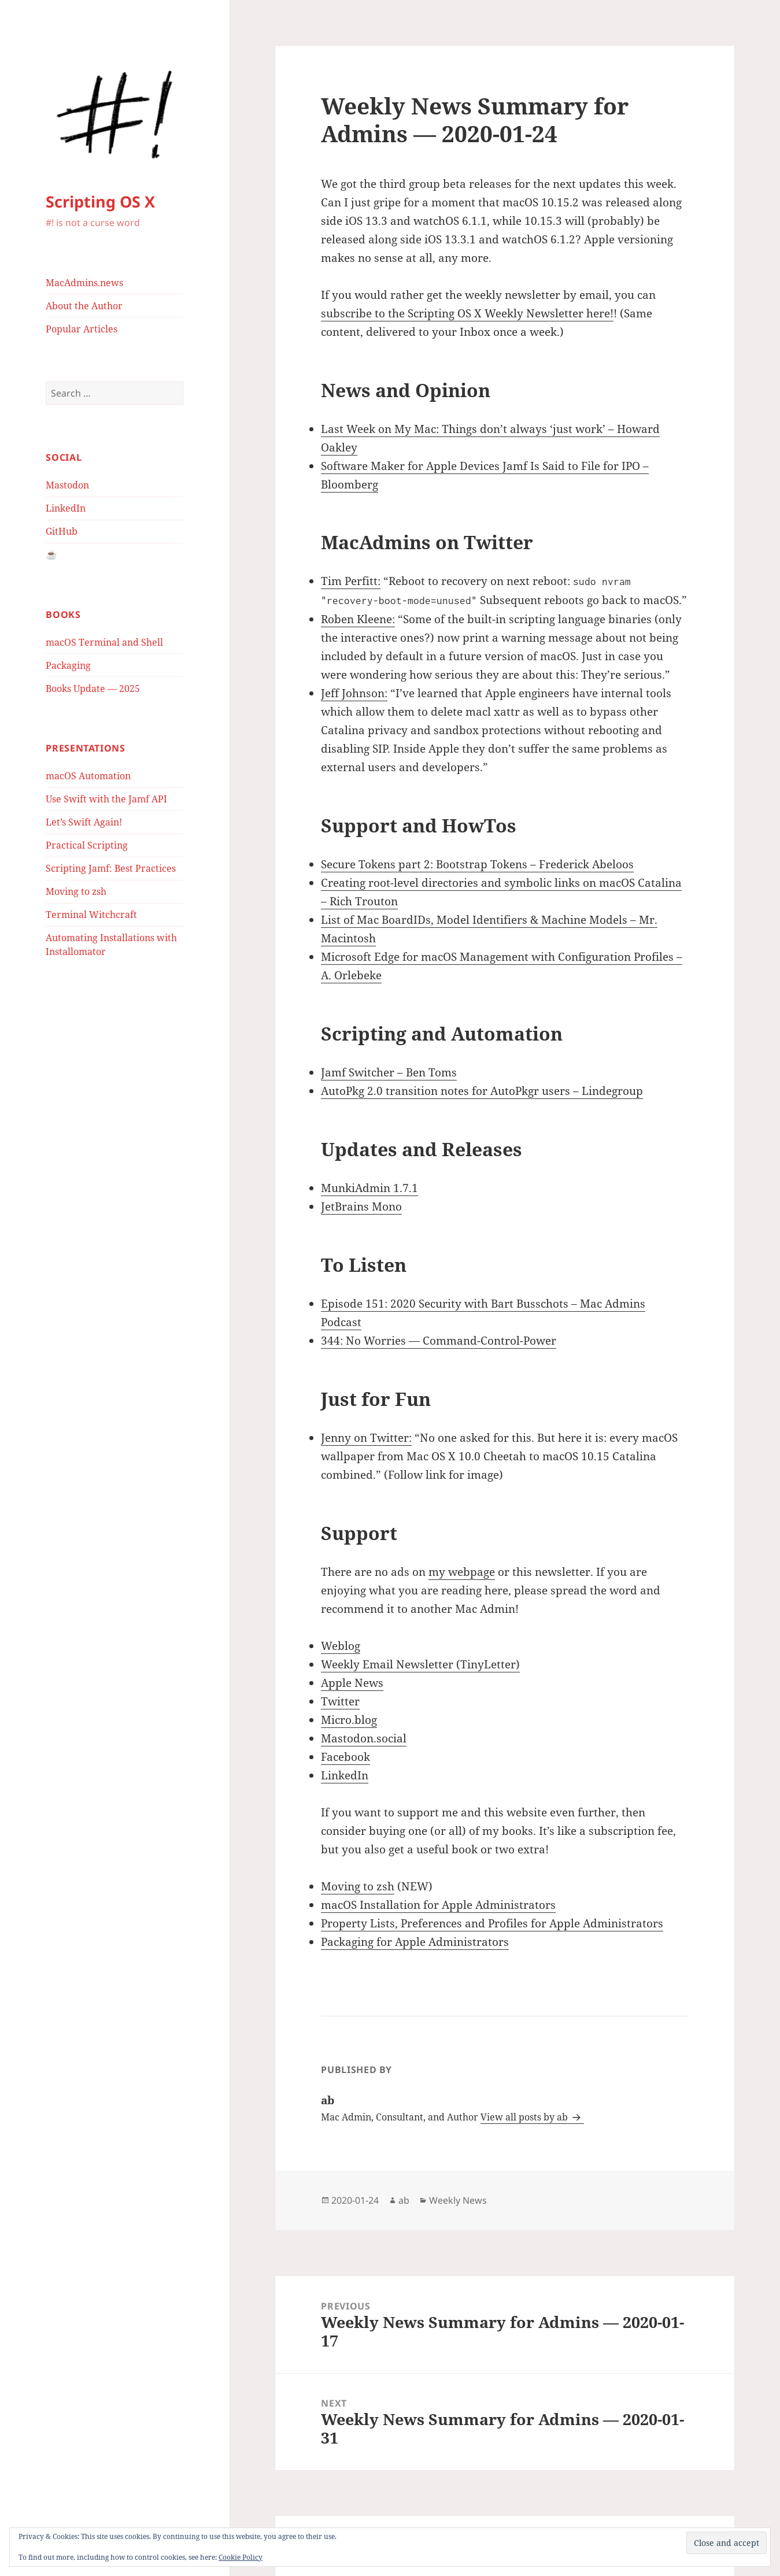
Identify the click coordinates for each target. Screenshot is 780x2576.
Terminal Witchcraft (91, 914)
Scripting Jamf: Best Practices (111, 868)
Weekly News (458, 2200)
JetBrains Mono (361, 1206)
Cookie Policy (241, 2557)
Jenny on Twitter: (366, 1437)
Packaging (68, 665)
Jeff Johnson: (354, 693)
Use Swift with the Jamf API (106, 799)
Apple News (352, 1682)
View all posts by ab (525, 2117)
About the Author (84, 305)
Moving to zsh (76, 891)
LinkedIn (66, 508)
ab (403, 2200)
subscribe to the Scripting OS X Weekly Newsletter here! (467, 313)
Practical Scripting (87, 845)
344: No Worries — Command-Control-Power (438, 1340)
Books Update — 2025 (93, 688)
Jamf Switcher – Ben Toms (389, 1072)
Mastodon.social (363, 1738)
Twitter (340, 1701)
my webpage (461, 1571)
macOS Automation (88, 775)
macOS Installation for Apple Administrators (438, 1904)
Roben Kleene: (358, 619)
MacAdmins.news (84, 282)
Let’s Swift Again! (84, 822)
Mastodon (67, 485)
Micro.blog (349, 1719)
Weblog (340, 1645)
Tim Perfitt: (350, 581)
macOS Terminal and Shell (104, 642)
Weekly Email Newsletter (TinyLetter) (420, 1664)
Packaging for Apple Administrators (415, 1941)
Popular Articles (81, 329)
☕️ (51, 554)
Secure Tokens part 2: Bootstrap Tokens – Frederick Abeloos (477, 864)
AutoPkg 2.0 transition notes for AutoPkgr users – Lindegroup (482, 1090)
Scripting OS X (100, 201)
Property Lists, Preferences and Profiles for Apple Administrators (492, 1923)
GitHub (61, 531)
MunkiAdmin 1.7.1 (369, 1188)
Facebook (345, 1756)
